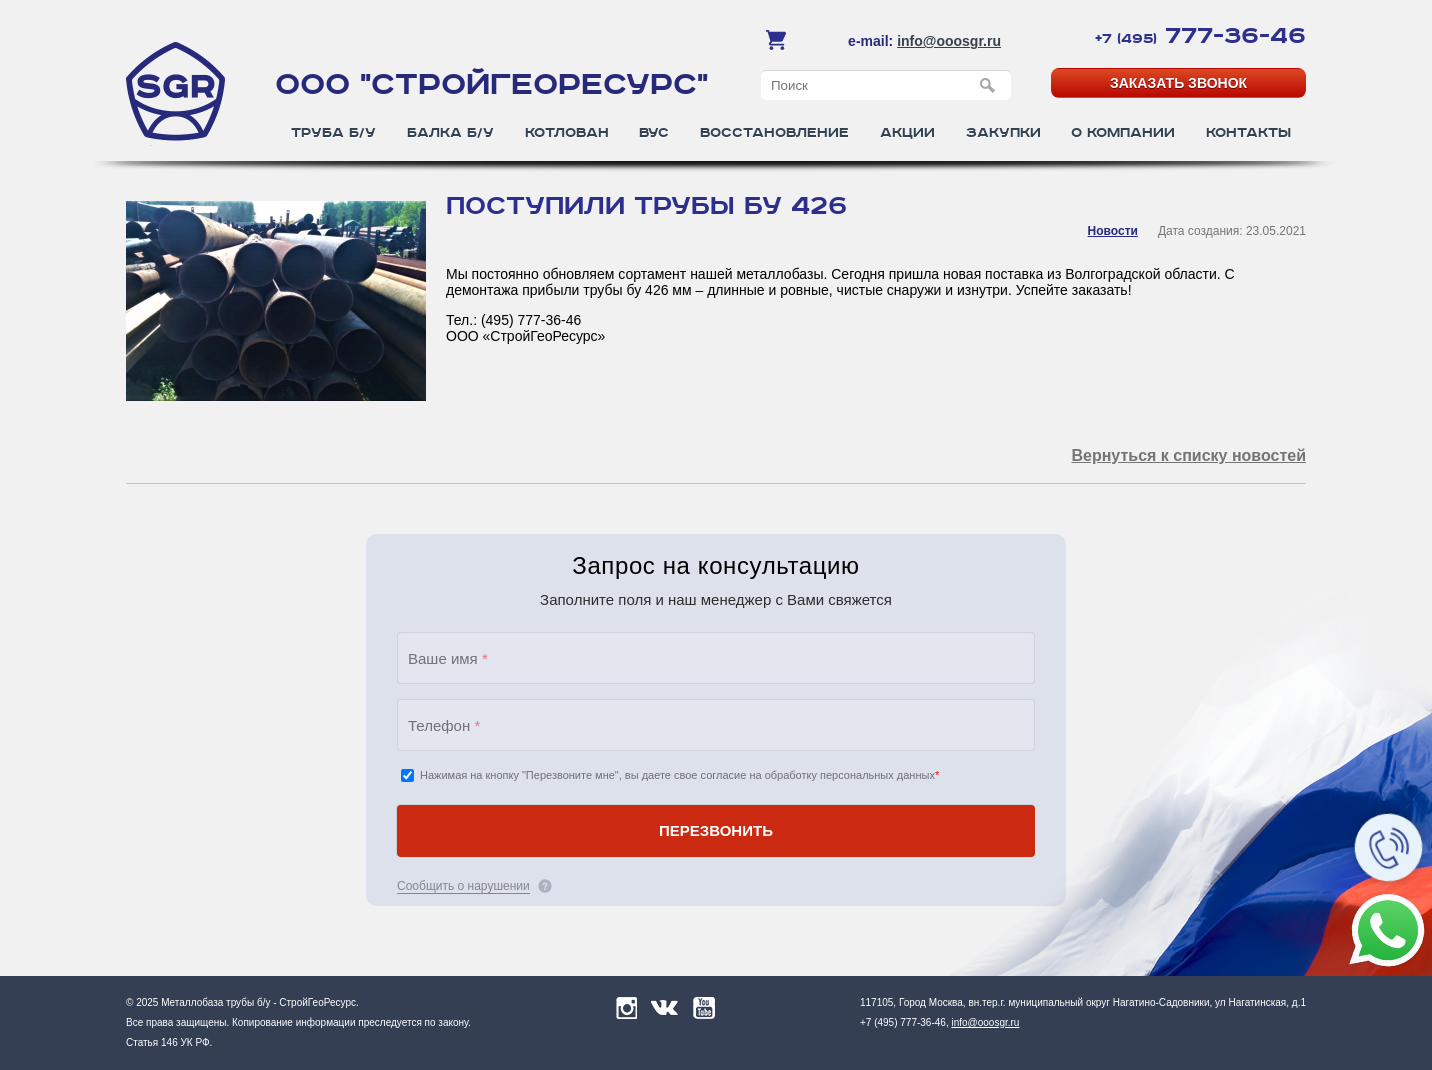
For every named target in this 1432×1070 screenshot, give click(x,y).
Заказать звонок (1178, 83)
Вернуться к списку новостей (1188, 455)
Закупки (1003, 133)
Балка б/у (450, 133)
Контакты (1248, 133)
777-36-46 (1200, 36)
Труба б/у (333, 133)
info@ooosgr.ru (949, 41)
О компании (1123, 133)
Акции (907, 133)
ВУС (654, 133)
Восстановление (774, 133)
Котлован (567, 133)
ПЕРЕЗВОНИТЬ (716, 830)
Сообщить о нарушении (463, 886)
